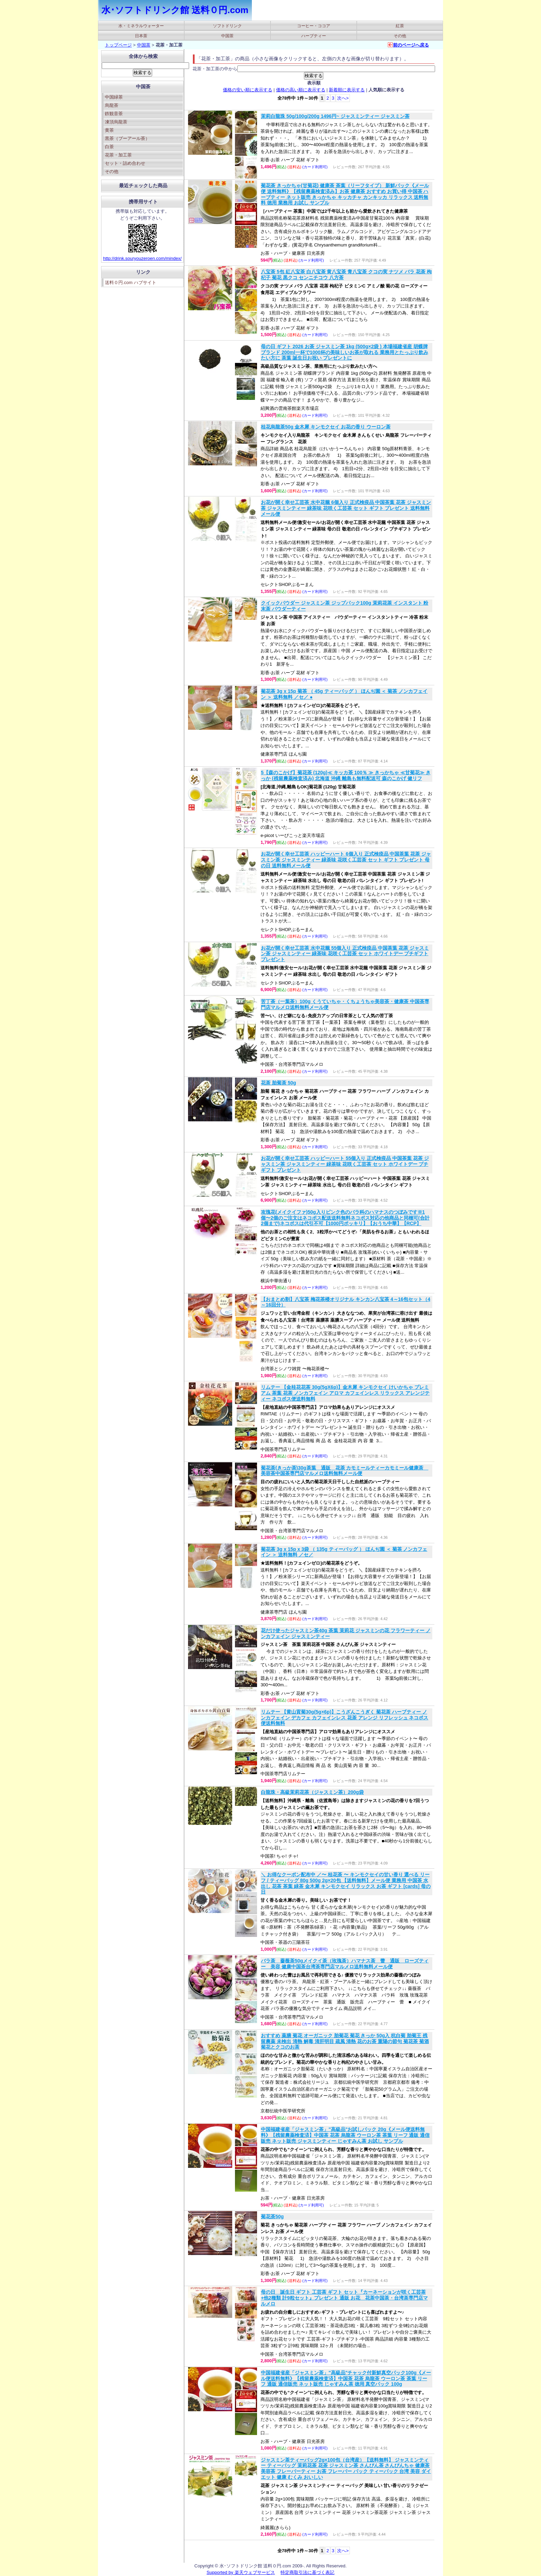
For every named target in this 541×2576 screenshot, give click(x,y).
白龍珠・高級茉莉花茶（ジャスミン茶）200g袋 (312, 1792)
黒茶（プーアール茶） (127, 138)
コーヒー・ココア (313, 25)
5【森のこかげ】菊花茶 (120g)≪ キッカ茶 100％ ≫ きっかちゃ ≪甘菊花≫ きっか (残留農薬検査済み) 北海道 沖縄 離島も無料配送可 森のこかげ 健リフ (346, 775)
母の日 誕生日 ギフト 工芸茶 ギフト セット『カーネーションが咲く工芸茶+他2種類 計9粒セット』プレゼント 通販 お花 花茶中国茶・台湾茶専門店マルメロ (344, 2297)
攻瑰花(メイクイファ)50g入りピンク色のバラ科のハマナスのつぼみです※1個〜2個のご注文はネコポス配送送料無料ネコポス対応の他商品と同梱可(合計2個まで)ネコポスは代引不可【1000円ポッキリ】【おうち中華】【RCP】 (345, 1217)
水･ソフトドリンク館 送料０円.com (174, 10)
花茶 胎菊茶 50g (278, 1082)
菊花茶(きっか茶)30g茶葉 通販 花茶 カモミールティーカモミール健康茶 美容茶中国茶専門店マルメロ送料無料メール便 (344, 1470)
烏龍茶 (111, 105)
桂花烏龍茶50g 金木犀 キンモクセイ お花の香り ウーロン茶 (326, 427)
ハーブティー (313, 35)
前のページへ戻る (411, 45)
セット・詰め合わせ (125, 163)
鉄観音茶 (114, 113)
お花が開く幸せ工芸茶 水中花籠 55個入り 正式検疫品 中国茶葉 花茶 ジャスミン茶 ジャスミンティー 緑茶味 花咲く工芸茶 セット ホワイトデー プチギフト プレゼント (345, 953)
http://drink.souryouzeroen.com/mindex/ (142, 258)
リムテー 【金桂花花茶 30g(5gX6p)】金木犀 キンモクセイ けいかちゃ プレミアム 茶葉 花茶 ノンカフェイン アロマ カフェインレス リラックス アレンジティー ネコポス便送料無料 (345, 1393)
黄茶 (109, 130)
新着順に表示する (347, 89)
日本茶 (141, 35)
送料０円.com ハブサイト (130, 282)
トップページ (118, 45)
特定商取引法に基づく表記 (307, 2572)
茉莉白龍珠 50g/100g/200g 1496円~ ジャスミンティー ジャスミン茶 (335, 116)
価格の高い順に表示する (300, 89)
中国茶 (227, 35)
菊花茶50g (272, 2216)
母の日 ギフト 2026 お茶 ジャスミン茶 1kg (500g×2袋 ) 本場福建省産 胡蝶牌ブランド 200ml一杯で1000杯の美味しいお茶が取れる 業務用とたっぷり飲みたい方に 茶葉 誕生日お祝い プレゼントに (344, 352)
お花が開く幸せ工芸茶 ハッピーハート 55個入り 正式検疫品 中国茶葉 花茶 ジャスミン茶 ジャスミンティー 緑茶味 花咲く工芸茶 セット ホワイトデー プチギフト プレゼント (345, 1164)
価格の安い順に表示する (247, 89)
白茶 (109, 146)
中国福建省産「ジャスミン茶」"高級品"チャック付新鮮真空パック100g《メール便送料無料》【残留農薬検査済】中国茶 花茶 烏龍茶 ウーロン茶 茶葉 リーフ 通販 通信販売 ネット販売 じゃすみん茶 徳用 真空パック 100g (346, 2378)
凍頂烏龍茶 (116, 121)
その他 (400, 35)
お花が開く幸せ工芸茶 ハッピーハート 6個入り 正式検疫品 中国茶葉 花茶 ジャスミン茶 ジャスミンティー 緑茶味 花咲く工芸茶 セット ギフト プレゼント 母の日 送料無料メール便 (346, 859)
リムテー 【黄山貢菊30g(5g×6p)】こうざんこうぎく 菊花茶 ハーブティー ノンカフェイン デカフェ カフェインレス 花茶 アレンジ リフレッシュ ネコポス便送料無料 (344, 1717)
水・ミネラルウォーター (141, 25)
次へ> (343, 98)
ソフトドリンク (227, 25)
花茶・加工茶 (118, 155)
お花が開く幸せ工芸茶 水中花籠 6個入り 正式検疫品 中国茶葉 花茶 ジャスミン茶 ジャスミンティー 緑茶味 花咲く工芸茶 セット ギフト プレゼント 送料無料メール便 (346, 508)
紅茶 (400, 25)
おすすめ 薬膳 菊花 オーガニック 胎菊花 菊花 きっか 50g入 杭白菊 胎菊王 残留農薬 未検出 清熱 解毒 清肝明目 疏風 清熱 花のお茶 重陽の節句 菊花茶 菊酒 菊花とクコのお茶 (345, 2041)
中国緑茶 (114, 97)
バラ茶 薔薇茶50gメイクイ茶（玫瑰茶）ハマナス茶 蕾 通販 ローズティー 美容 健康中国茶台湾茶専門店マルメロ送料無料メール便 (345, 1963)
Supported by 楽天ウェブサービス (241, 2572)
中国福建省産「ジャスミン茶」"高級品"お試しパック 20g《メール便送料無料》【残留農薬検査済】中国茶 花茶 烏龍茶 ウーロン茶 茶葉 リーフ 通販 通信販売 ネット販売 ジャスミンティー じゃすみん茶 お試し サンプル (345, 2135)
